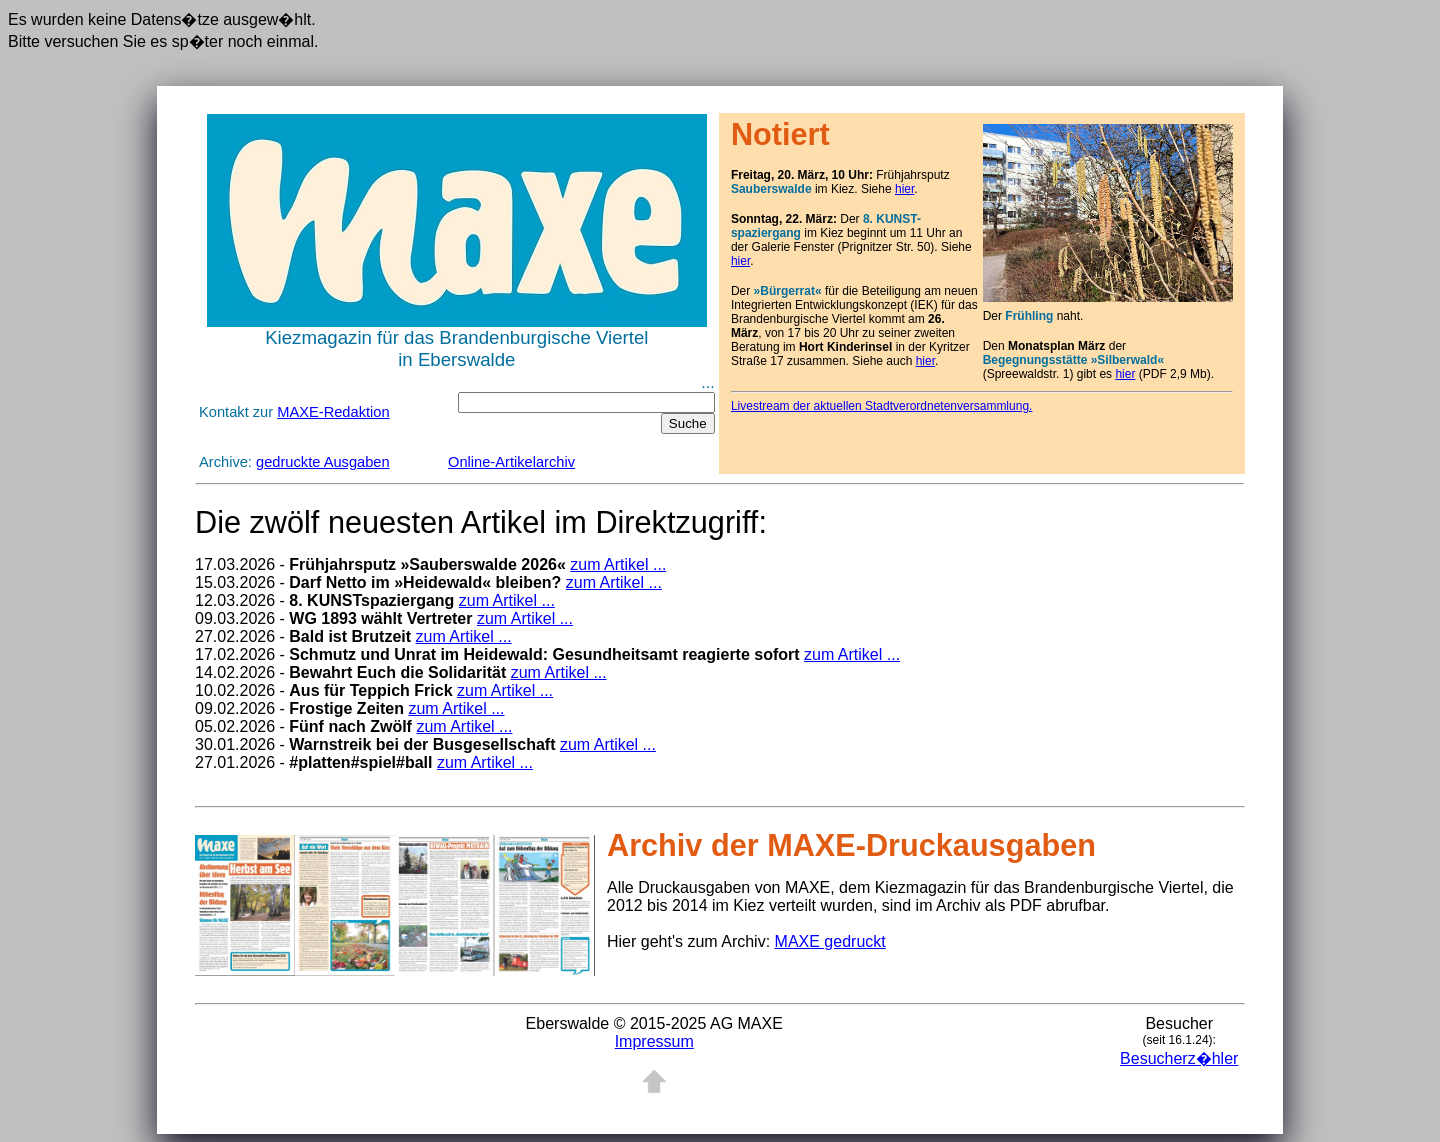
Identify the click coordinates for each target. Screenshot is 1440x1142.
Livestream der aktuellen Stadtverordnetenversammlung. (882, 406)
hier (904, 189)
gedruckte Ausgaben (323, 462)
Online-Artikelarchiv (511, 462)
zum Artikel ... (618, 564)
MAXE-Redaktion (333, 412)
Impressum (654, 1041)
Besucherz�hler (1179, 1058)
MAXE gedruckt (830, 941)
